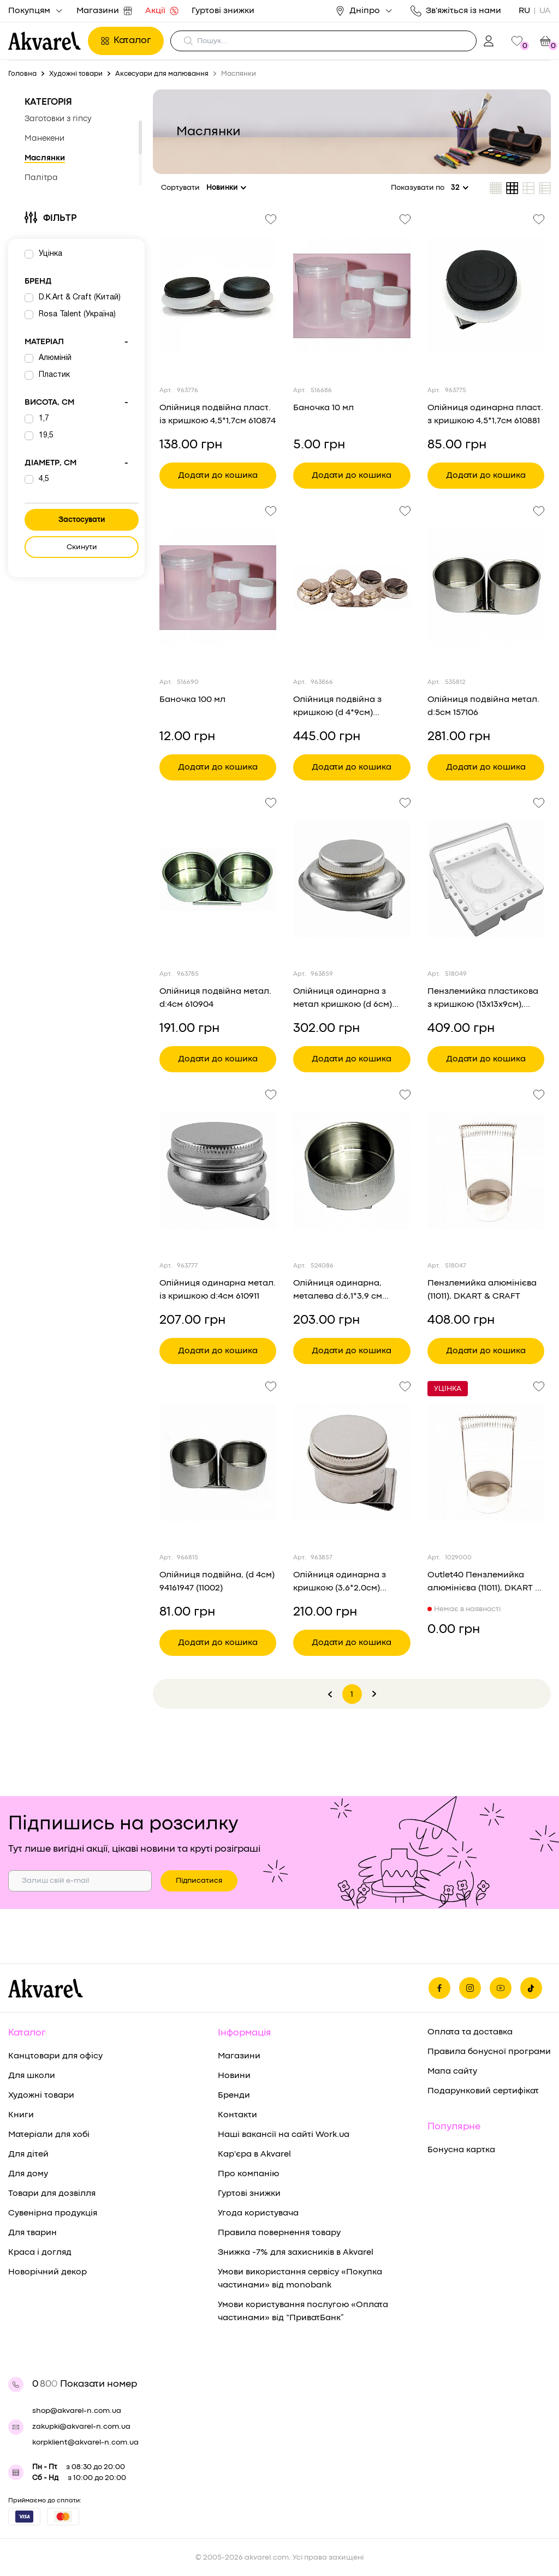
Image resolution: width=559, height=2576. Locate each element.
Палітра (41, 178)
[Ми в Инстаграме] (470, 1988)
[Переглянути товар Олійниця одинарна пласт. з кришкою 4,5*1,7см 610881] (485, 295)
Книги (21, 2115)
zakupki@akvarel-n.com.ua (81, 2426)
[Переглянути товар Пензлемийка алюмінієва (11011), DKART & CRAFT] (485, 1171)
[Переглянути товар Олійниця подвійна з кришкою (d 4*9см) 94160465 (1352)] (351, 587)
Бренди (234, 2095)
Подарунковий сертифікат (483, 2091)
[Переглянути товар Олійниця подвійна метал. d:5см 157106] (485, 587)
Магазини (104, 11)
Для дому (28, 2174)
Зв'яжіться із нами (456, 10)
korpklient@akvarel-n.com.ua (85, 2442)
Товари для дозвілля (52, 2193)
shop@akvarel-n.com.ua (76, 2410)
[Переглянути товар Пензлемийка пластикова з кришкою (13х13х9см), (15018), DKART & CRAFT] (485, 879)
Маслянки (45, 158)
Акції (162, 11)
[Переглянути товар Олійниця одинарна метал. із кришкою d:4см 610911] (217, 1171)
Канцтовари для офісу (55, 2056)
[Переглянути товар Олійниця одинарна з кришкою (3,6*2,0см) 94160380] (351, 1463)
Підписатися (199, 1880)
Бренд (38, 281)
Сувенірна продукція (52, 2213)
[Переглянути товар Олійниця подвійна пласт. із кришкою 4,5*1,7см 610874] (217, 295)
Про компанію (248, 2174)
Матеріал (76, 342)
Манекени (44, 138)
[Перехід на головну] (44, 41)
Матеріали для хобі (49, 2135)
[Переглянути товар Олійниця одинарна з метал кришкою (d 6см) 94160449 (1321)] (351, 879)
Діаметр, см (76, 463)
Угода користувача (258, 2213)
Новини (234, 2076)
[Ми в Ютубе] (500, 1988)
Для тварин (32, 2233)
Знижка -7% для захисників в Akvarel (295, 2252)
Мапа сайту (452, 2071)
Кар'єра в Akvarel (254, 2154)
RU (524, 11)
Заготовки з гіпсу (58, 119)
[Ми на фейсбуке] (439, 1988)
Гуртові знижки (223, 11)
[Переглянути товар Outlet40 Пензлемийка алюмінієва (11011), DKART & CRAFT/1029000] (485, 1463)
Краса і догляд (40, 2252)
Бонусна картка (461, 2150)
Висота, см (76, 403)
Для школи (31, 2076)
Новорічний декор (47, 2272)
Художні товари (41, 2095)
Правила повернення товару (279, 2233)
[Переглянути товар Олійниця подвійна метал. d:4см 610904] (217, 879)
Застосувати (81, 520)
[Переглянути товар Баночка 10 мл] (351, 295)
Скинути (82, 547)
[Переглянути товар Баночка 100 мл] (217, 587)
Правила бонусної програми (489, 2052)
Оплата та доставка (470, 2032)
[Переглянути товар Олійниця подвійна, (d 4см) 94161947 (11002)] (217, 1463)
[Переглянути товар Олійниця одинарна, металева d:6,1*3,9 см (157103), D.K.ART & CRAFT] (351, 1171)
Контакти (237, 2115)
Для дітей (28, 2154)
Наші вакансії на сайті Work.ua (283, 2135)
